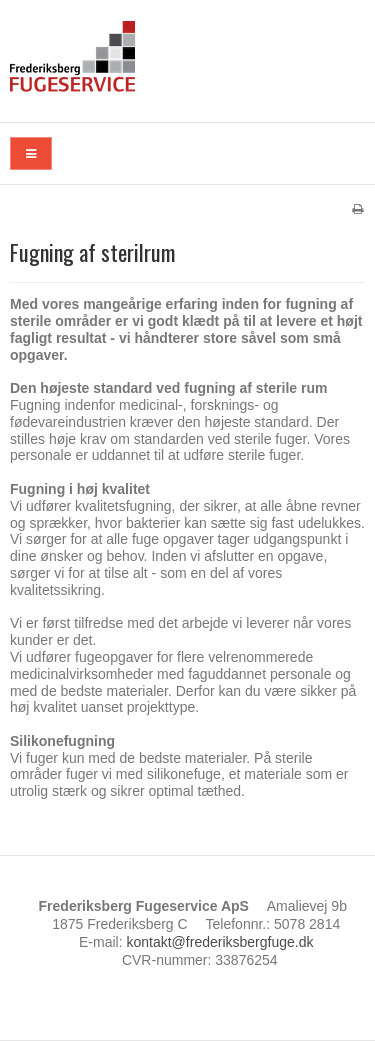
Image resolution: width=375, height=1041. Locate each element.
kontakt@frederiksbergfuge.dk (219, 942)
